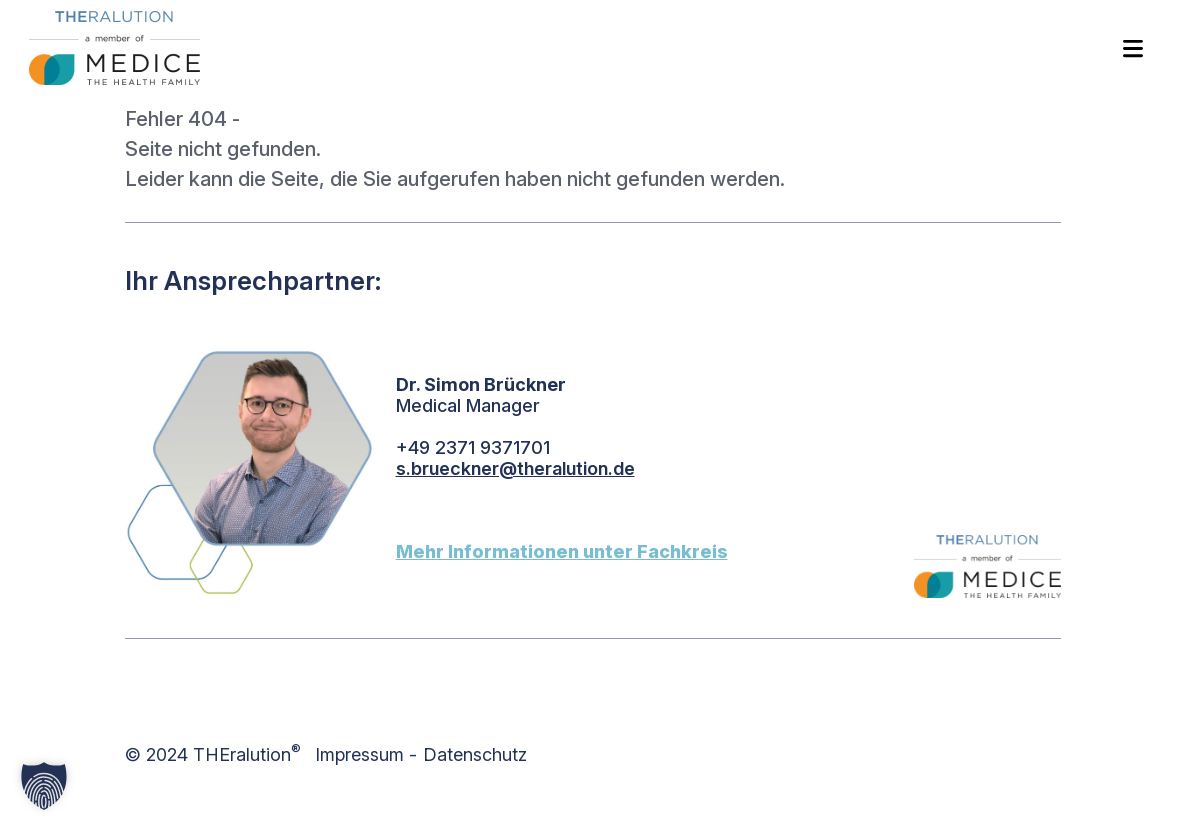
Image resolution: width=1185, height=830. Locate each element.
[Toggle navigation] (1133, 47)
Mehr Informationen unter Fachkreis (562, 551)
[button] (44, 786)
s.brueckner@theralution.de (515, 468)
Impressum (359, 754)
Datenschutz (475, 754)
